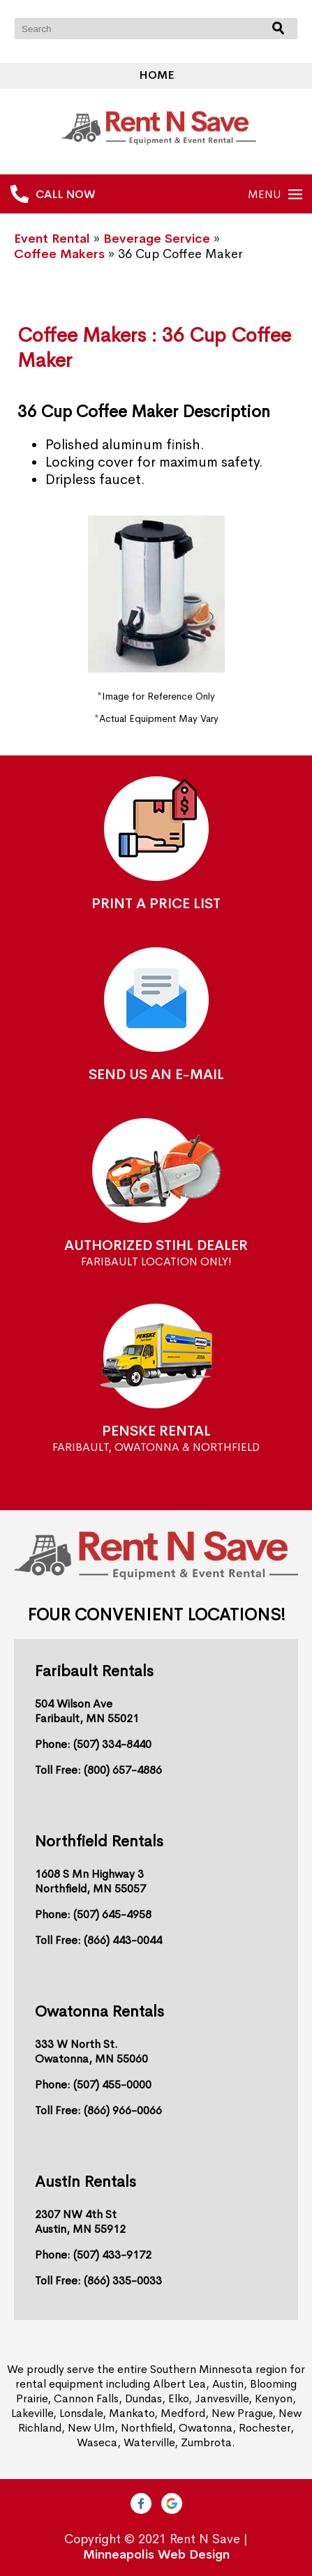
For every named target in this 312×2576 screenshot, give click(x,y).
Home (156, 75)
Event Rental (52, 238)
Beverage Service (156, 238)
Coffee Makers (59, 254)
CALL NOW (66, 194)
